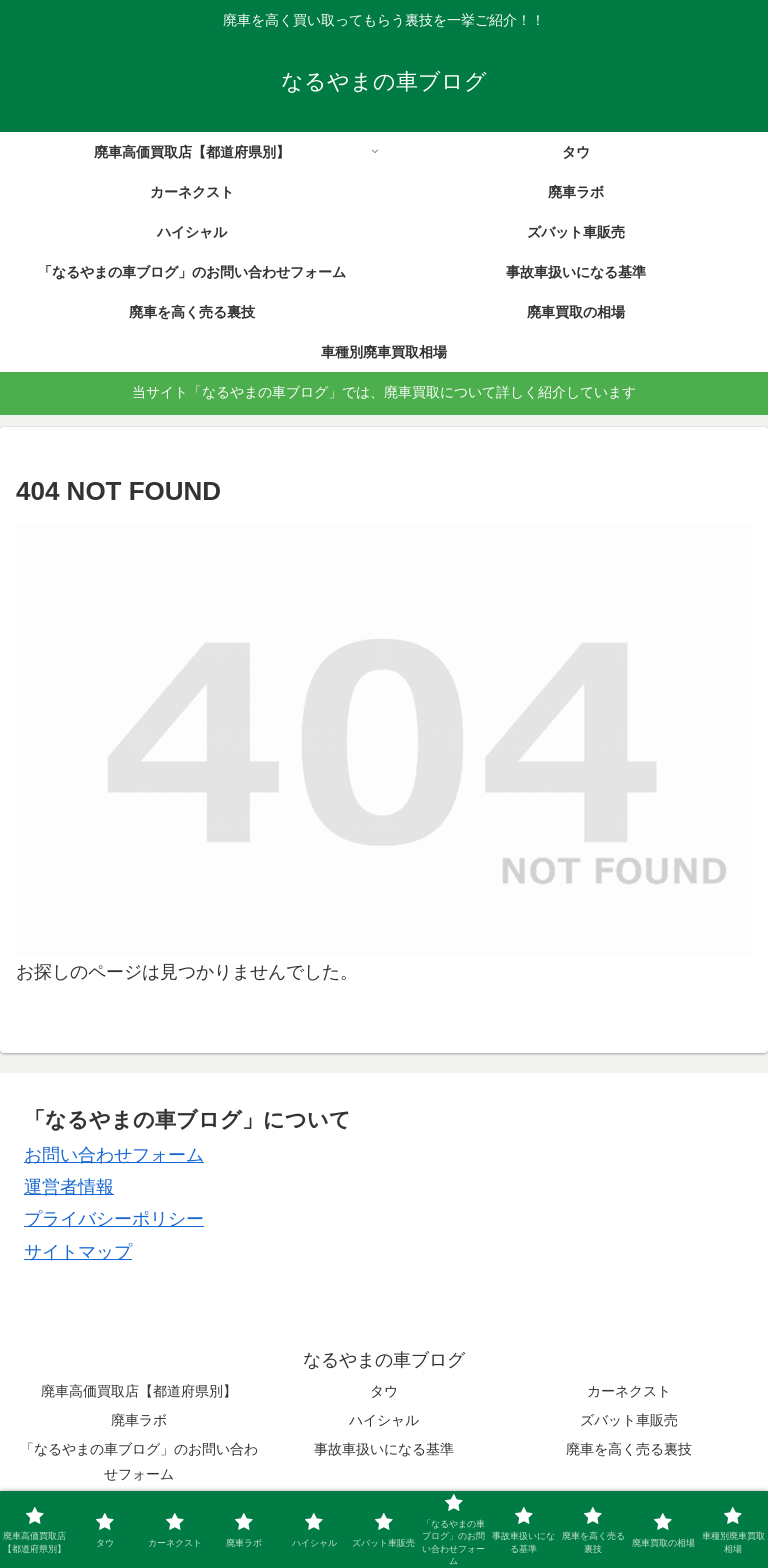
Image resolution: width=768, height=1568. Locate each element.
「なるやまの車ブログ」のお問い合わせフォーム (139, 1461)
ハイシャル (384, 1420)
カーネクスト (629, 1391)
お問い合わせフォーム (114, 1155)
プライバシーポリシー (114, 1219)
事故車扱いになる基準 (384, 1449)
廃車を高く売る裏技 (629, 1449)
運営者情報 (69, 1187)
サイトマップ (78, 1252)
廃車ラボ (139, 1420)
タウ (384, 1391)
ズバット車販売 (629, 1420)
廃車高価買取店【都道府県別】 (139, 1391)
